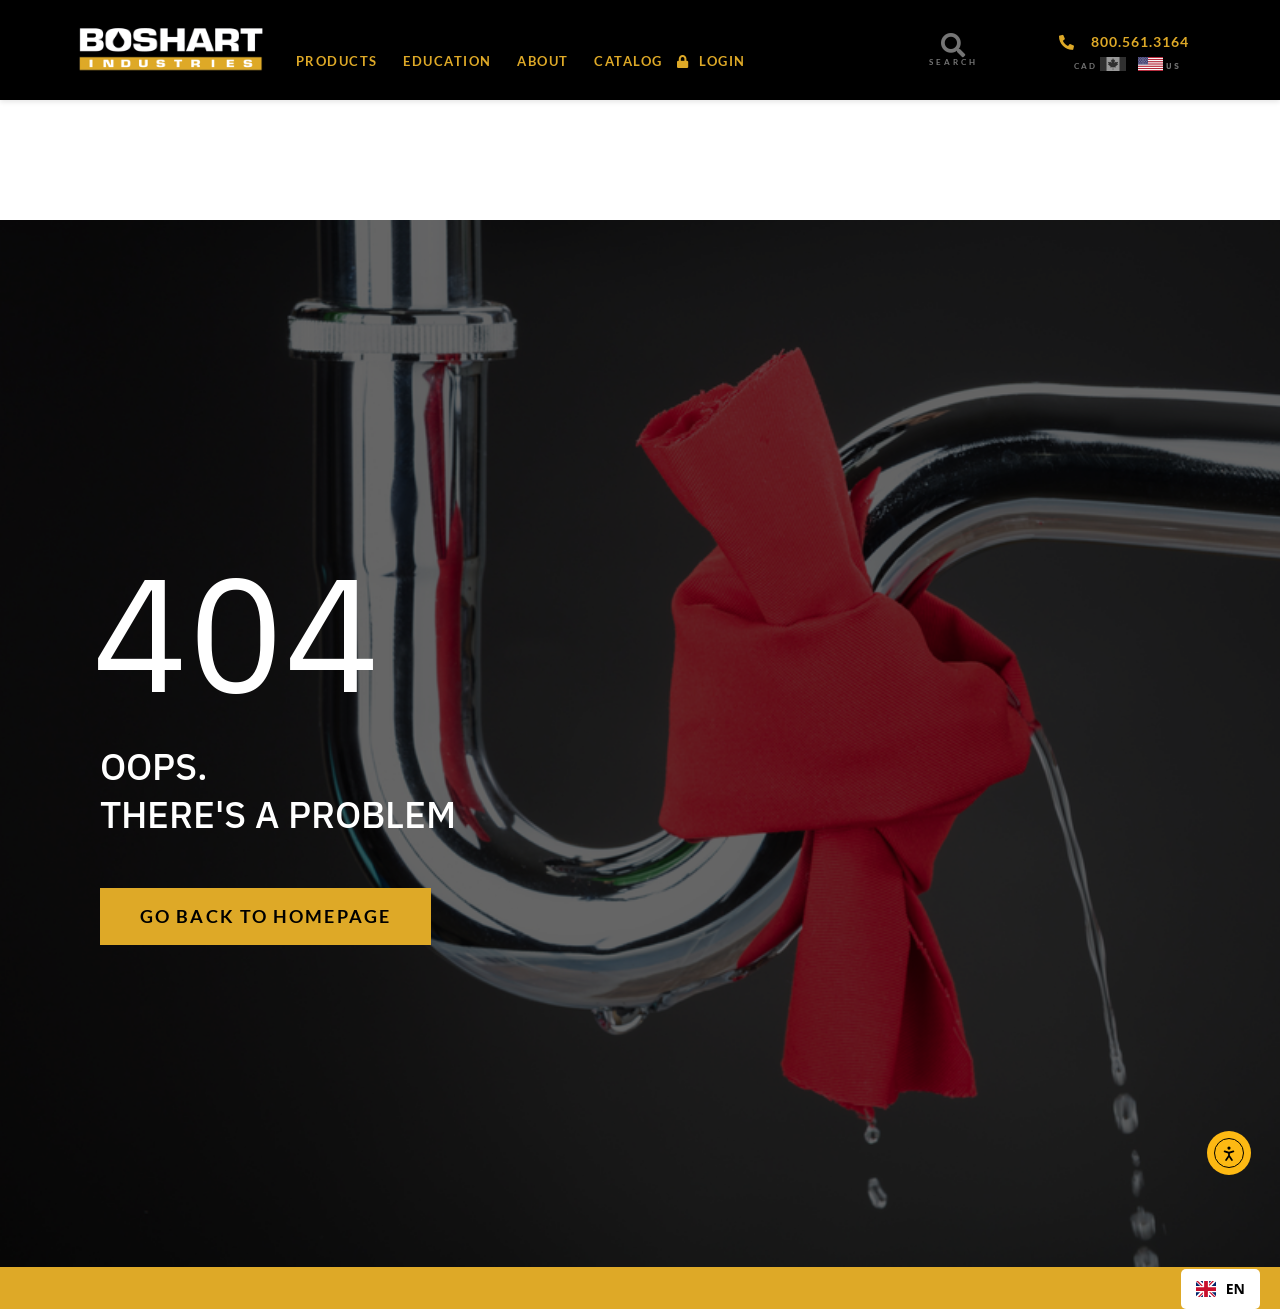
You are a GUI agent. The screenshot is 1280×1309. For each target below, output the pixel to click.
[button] (541, 61)
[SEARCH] (953, 45)
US (1173, 66)
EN (1220, 1288)
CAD (1085, 66)
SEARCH (953, 62)
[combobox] (1220, 1289)
